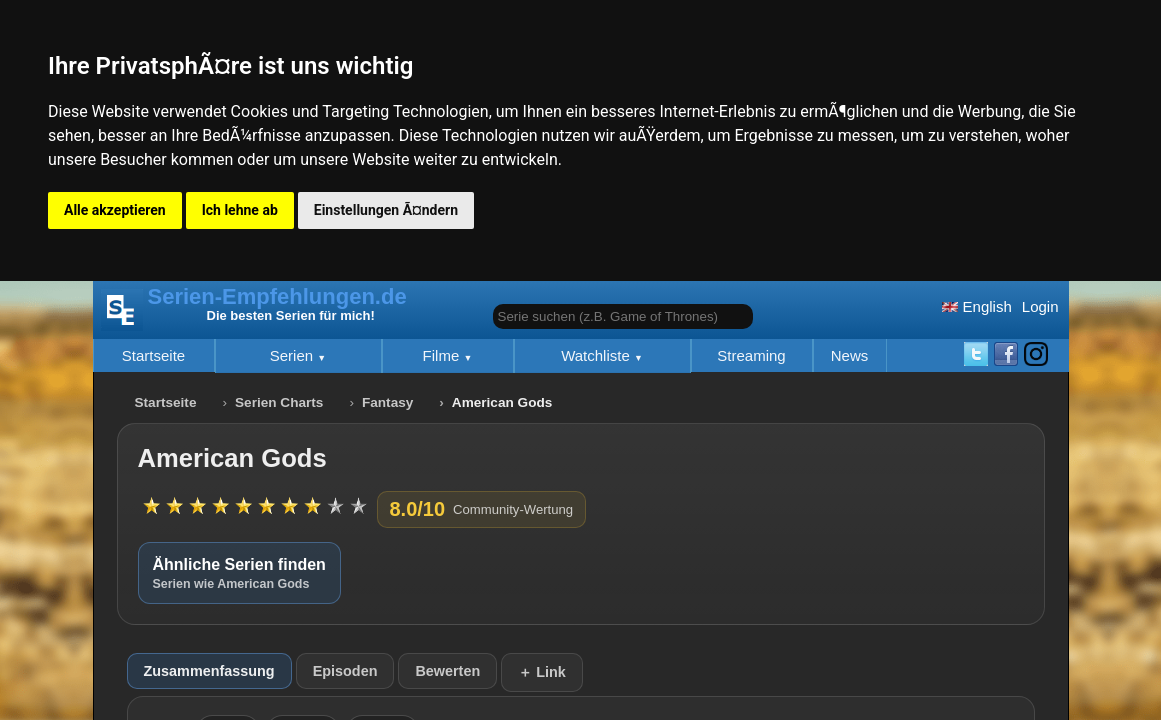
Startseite (153, 355)
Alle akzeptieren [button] (115, 210)
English (976, 306)
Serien (294, 355)
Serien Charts (279, 402)
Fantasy (387, 402)
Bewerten (447, 671)
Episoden (345, 671)
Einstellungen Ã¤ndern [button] (386, 210)
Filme (443, 355)
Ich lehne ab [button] (240, 210)
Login (1040, 306)
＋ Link (542, 672)
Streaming (751, 355)
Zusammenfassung (209, 671)
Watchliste (597, 355)
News (850, 355)
